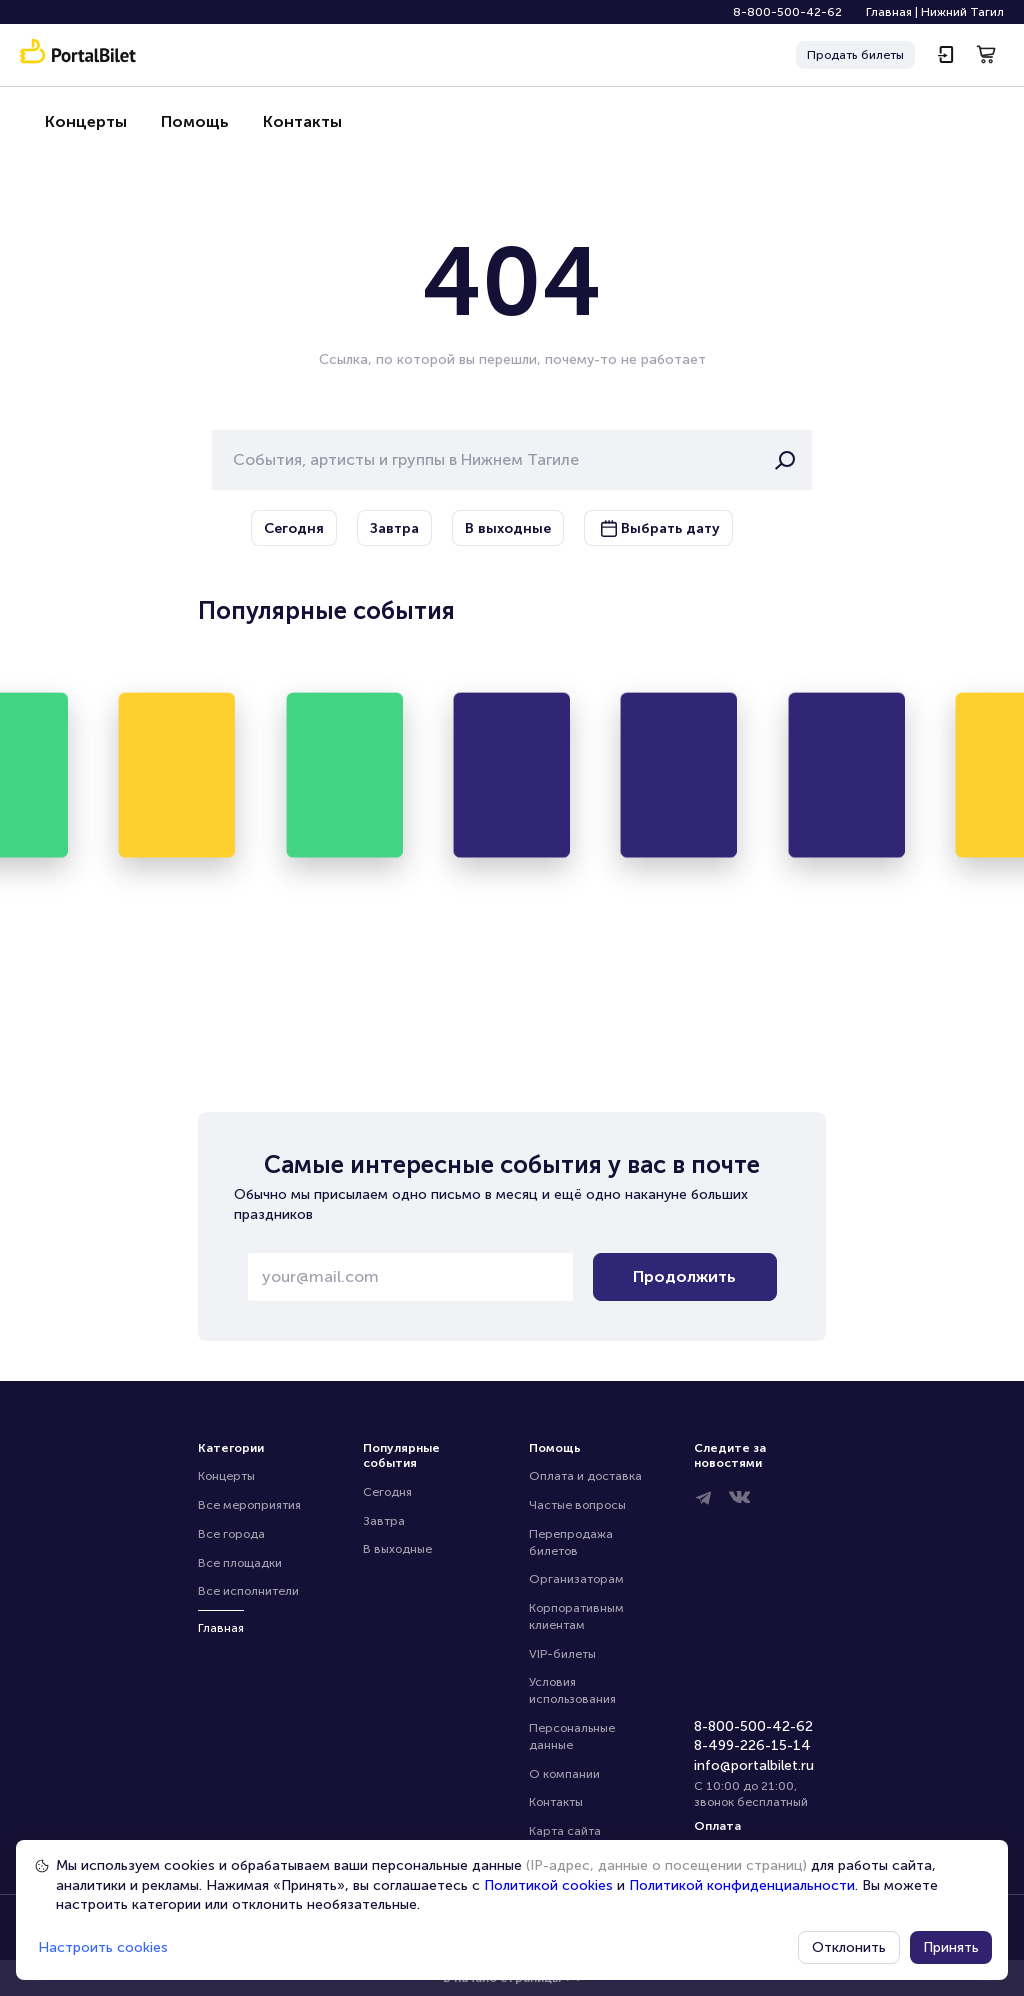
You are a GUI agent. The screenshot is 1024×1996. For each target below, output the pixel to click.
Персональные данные (573, 1736)
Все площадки (240, 1563)
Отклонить (849, 1947)
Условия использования (572, 1690)
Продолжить (684, 1276)
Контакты (290, 121)
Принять (951, 1947)
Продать (855, 55)
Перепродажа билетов (572, 1542)
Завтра (384, 1521)
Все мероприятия (249, 1505)
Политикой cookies (548, 1885)
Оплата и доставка (585, 1476)
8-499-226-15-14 (752, 1745)
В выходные (397, 1549)
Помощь (187, 121)
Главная (889, 12)
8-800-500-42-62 (787, 12)
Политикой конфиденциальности (742, 1885)
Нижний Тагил (962, 12)
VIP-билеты (562, 1654)
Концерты (83, 121)
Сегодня (387, 1492)
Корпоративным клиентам (578, 1616)
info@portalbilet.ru (754, 1765)
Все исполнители (248, 1591)
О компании (564, 1774)
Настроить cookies (103, 1947)
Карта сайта (565, 1831)
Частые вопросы (577, 1505)
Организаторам (576, 1579)
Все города (231, 1534)
